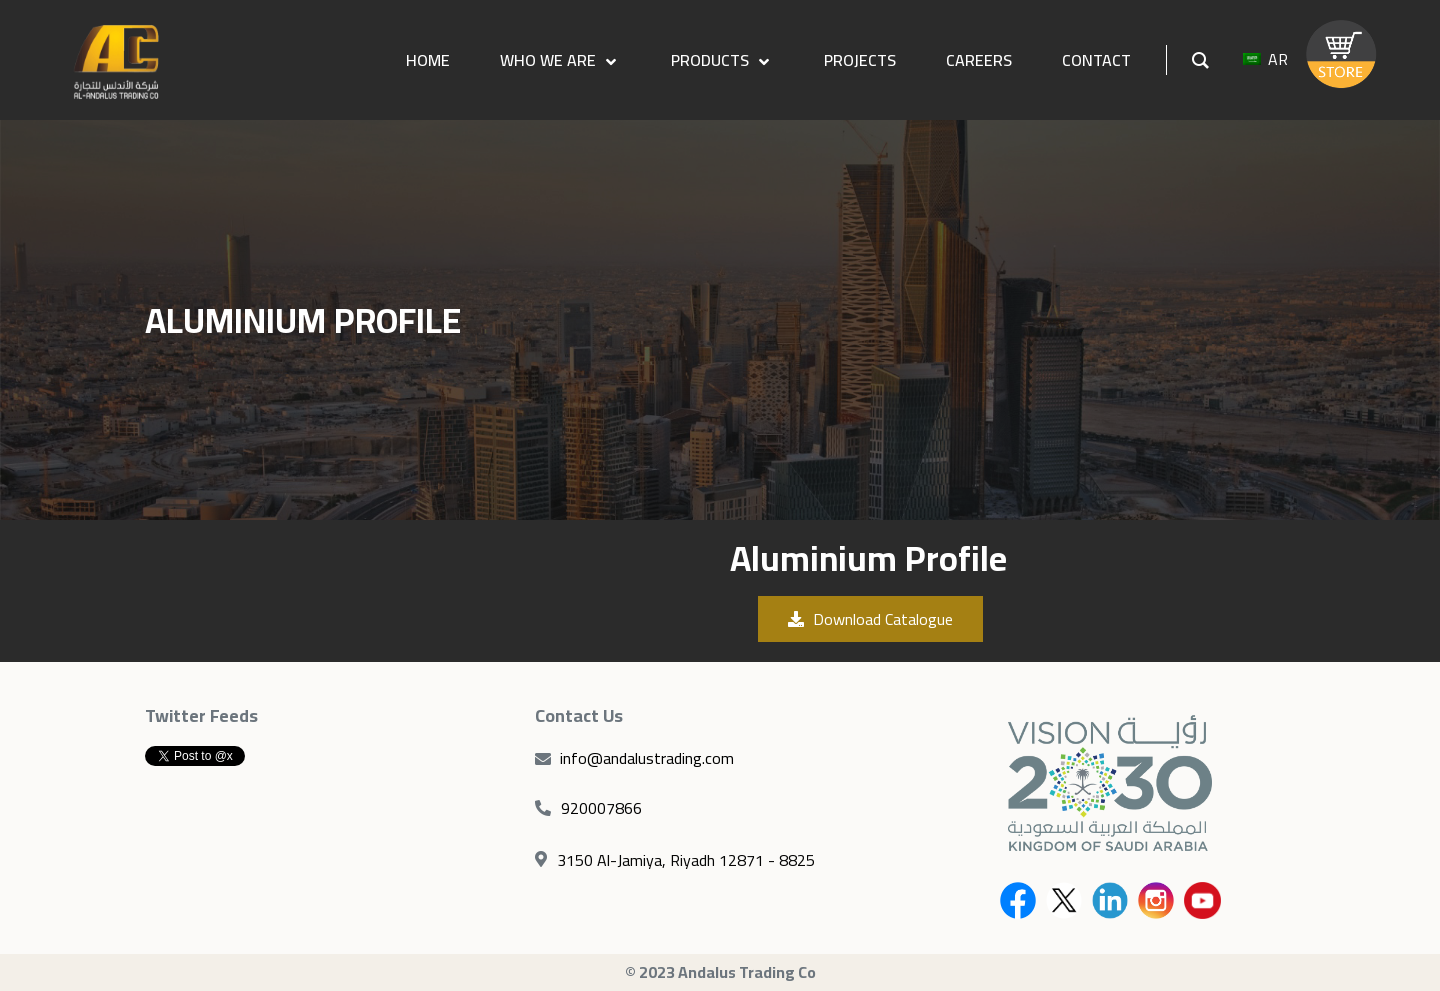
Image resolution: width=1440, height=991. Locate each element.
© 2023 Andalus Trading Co (720, 972)
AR (1265, 59)
